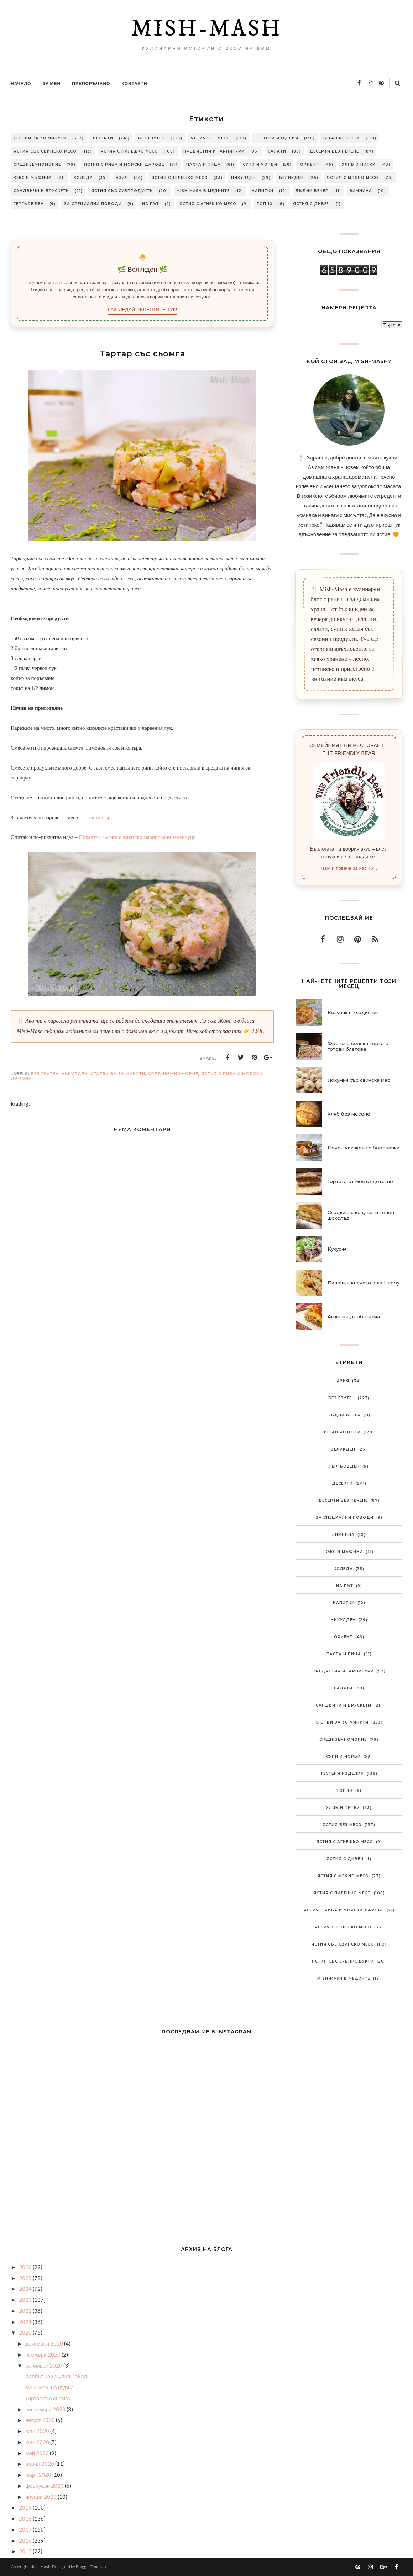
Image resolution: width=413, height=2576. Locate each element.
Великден (291, 177)
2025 (26, 2278)
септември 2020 (46, 2409)
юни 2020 (37, 2442)
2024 (26, 2288)
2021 (26, 2322)
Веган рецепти (341, 138)
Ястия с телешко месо (179, 177)
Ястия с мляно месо (352, 177)
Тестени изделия (276, 138)
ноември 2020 (43, 2354)
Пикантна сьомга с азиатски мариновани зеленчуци (137, 837)
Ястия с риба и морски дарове (124, 164)
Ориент (309, 164)
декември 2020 (44, 2343)
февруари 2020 (45, 2485)
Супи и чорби (260, 164)
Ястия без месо (210, 138)
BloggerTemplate (92, 2566)
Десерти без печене (334, 151)
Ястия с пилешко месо (129, 151)
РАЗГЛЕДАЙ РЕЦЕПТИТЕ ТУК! (142, 309)
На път (150, 204)
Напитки (262, 190)
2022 (26, 2311)
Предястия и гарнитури (214, 151)
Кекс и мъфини (33, 177)
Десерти (102, 138)
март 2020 (38, 2474)
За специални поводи (93, 204)
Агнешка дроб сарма (354, 1316)
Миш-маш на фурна (49, 2387)
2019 (26, 2507)
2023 (26, 2299)
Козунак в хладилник (353, 1012)
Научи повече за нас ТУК (349, 868)
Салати (277, 151)
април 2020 (40, 2463)
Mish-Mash (206, 29)
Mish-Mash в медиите (203, 190)
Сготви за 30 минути (40, 138)
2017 (26, 2529)
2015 (26, 2551)
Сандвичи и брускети (41, 190)
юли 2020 (37, 2431)
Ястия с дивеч (311, 204)
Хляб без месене (349, 1114)
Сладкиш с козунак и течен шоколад (361, 1215)
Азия (122, 177)
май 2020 (37, 2453)
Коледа (83, 177)
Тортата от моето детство (360, 1181)
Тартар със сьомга (47, 2398)
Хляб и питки (359, 164)
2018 (26, 2518)
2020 (26, 2332)
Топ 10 (265, 204)
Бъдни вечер (312, 190)
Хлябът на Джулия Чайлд (56, 2376)
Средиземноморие (37, 164)
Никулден (243, 177)
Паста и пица (203, 164)
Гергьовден (29, 204)
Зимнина (361, 190)
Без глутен (151, 138)
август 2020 (40, 2420)
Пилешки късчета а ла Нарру (363, 1283)
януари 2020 (41, 2496)
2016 (26, 2540)
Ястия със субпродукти (122, 190)
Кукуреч (338, 1249)
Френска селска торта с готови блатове (358, 1046)
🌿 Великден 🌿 (142, 269)
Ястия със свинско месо (45, 151)
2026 (26, 2267)
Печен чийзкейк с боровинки (363, 1147)
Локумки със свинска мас (359, 1080)
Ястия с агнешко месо (207, 204)
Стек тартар (97, 817)
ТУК (257, 1031)
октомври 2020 (44, 2365)
